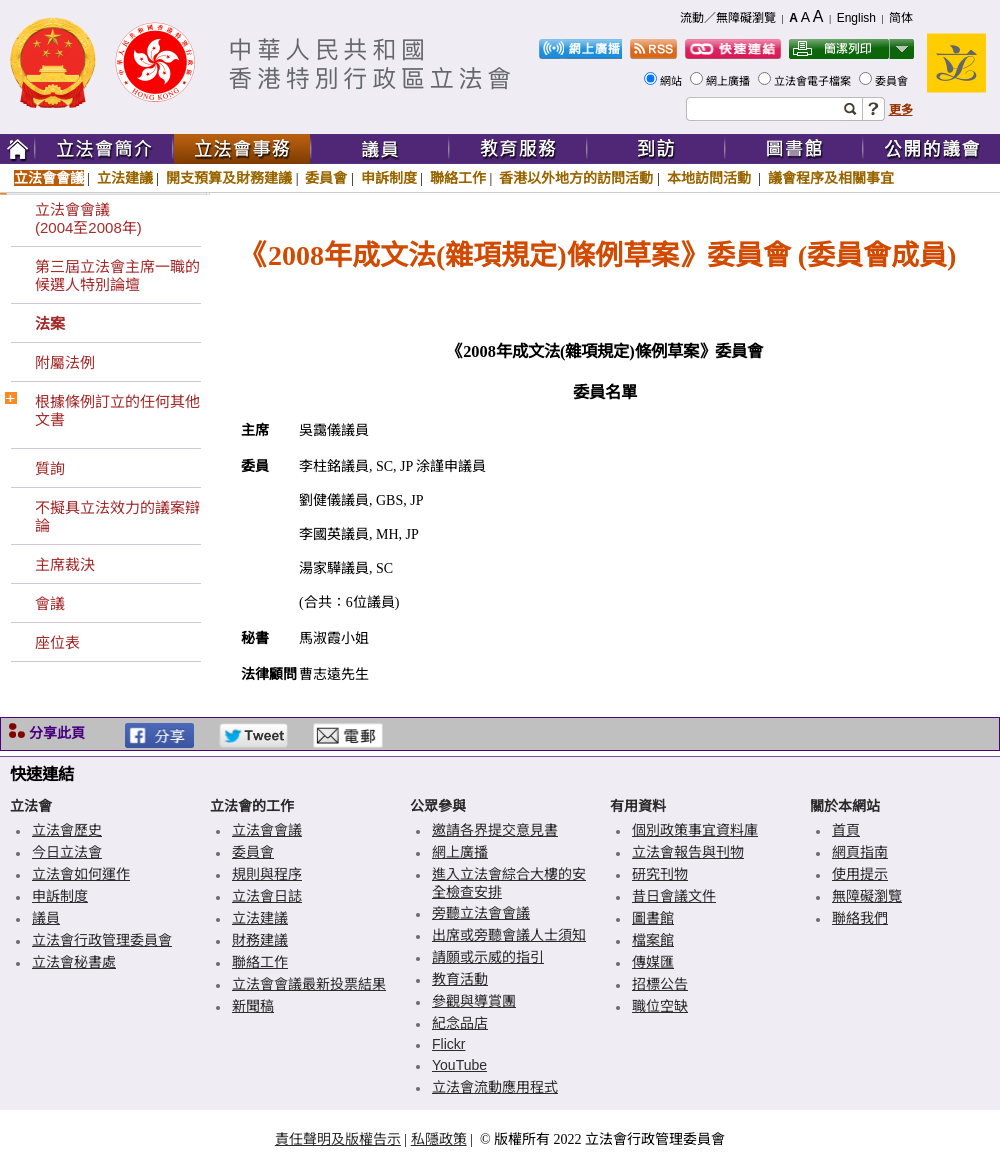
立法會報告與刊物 (688, 852)
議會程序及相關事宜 (831, 178)
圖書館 (653, 918)
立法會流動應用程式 (495, 1087)
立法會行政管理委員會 (102, 940)
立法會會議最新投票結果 (309, 984)
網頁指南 (860, 852)
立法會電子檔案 (814, 81)
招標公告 (660, 984)
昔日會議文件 (674, 896)
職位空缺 (660, 1006)
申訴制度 (389, 178)
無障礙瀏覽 (867, 896)
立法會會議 (49, 178)
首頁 (846, 830)
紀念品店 (460, 1023)
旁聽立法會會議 (481, 913)
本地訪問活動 (711, 178)
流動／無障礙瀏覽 (728, 18)
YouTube (459, 1065)
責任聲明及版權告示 (338, 1139)
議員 (46, 918)
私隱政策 (439, 1139)
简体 (901, 18)
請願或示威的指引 (488, 957)
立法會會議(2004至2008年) (88, 218)
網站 (672, 81)
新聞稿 (253, 1006)
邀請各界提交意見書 (495, 830)
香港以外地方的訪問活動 (576, 178)
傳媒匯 (653, 962)
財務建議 (260, 940)
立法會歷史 (67, 830)
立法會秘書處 (74, 962)
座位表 (57, 642)
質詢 (50, 468)
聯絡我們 (860, 918)
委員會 (893, 81)
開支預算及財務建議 (229, 178)
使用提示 (860, 874)
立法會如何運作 (81, 874)
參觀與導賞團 (474, 1001)
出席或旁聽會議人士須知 (509, 935)
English (856, 18)
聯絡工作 (458, 178)
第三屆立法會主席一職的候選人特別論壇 (117, 275)
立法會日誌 (267, 896)
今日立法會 (67, 852)
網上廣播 (729, 81)
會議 (50, 603)
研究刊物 (660, 874)
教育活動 (460, 979)
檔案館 (653, 940)
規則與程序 (267, 874)
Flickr (448, 1044)
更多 (901, 110)
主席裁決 (65, 564)
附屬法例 (65, 362)
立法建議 (125, 178)
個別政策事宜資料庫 (695, 830)
